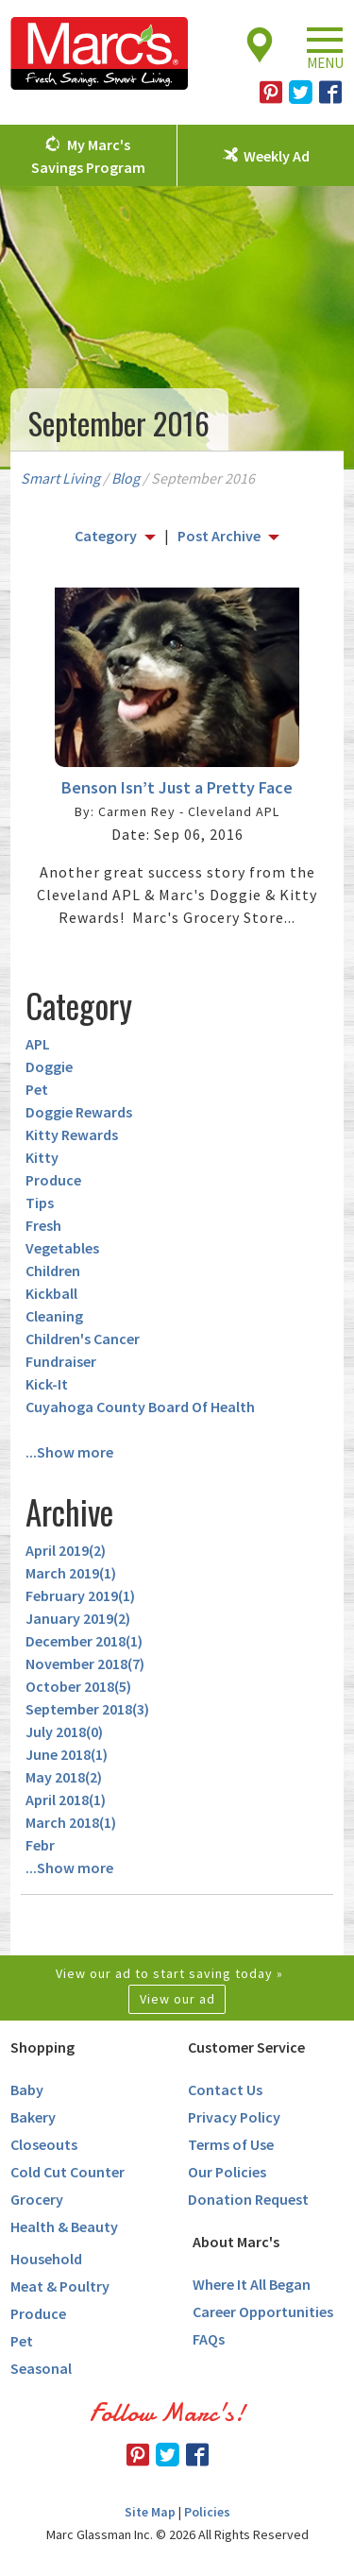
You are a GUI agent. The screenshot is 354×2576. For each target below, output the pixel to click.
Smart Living (60, 478)
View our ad (177, 1998)
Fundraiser (60, 1361)
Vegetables (62, 1247)
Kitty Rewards (71, 1134)
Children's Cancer (82, 1338)
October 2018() (78, 1686)
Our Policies (227, 2171)
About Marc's (236, 2241)
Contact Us (225, 2089)
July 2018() (64, 1731)
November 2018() (84, 1663)
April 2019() (65, 1550)
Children (52, 1270)
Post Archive (219, 535)
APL (37, 1043)
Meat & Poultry (60, 2286)
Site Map (150, 2511)
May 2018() (63, 1776)
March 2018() (70, 1822)
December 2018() (84, 1640)
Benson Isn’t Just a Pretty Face (177, 787)
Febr (40, 1844)
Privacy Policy (234, 2116)
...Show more (69, 1451)
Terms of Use (231, 2144)
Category (106, 535)
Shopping (42, 2047)
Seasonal (41, 2368)
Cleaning (54, 1315)
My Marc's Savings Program (88, 156)
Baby (26, 2089)
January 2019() (77, 1618)
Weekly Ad (277, 155)
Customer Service (246, 2047)
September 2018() (87, 1708)
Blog (125, 478)
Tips (39, 1202)
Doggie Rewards (78, 1111)
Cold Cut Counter (67, 2171)
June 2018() (66, 1754)
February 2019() (80, 1595)
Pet (36, 1089)
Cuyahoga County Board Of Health (140, 1406)
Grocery (36, 2199)
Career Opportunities (263, 2311)
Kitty (42, 1157)
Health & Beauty (64, 2226)
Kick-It (46, 1383)
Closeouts (43, 2144)
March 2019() (70, 1572)
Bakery (33, 2116)
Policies (207, 2511)
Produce (53, 1179)
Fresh (43, 1225)
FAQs (209, 2338)
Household (46, 2258)
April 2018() (65, 1799)
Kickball (51, 1293)
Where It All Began (252, 2284)
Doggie (49, 1066)
